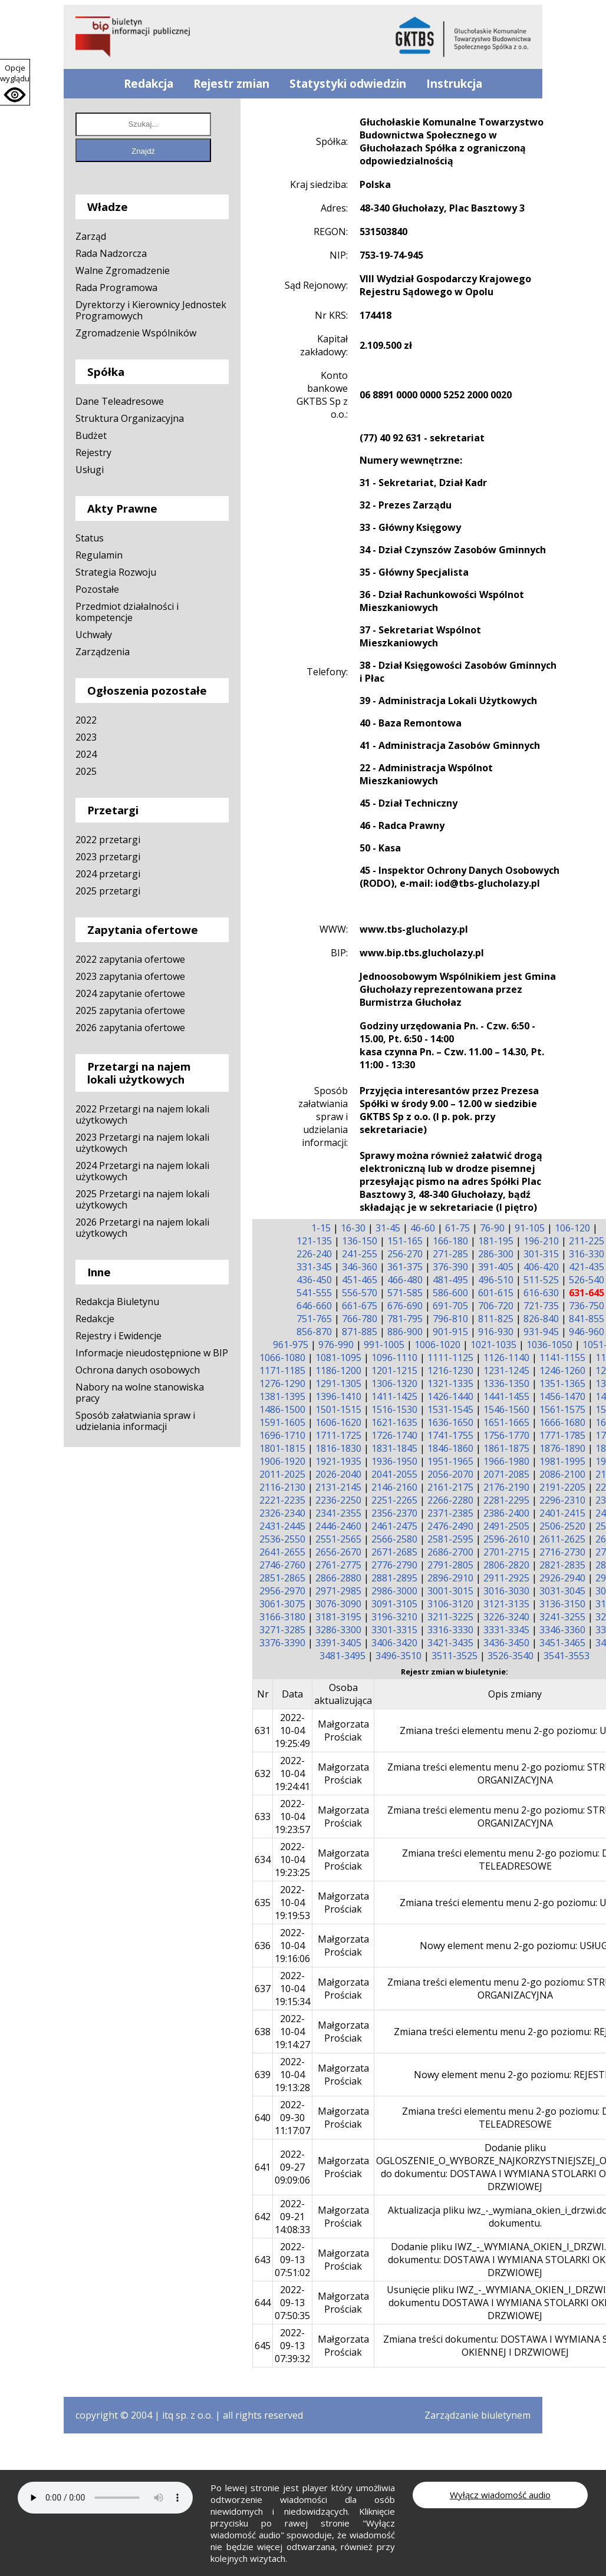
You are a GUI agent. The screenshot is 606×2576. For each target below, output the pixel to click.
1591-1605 (282, 1422)
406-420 (541, 1266)
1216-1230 (450, 1370)
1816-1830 (338, 1448)
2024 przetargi (107, 873)
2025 (86, 771)
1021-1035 (493, 1344)
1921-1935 (338, 1461)
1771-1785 (562, 1435)
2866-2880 (338, 1577)
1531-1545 (450, 1409)
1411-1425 (394, 1396)
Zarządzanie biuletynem (477, 2415)
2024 (86, 754)
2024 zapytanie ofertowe (130, 993)
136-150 (359, 1240)
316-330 (586, 1253)
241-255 (359, 1253)
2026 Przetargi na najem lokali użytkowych (142, 1228)
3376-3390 (282, 1642)
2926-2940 (562, 1577)
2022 (86, 720)
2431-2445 (282, 1526)
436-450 (314, 1279)
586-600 (450, 1292)
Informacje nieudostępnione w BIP (151, 1352)
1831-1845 (394, 1448)
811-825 (495, 1318)
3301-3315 (394, 1629)
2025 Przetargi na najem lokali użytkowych (142, 1199)
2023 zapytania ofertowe (130, 976)
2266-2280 (450, 1500)
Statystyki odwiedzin (347, 83)
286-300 (495, 1253)
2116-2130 (282, 1487)
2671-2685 (394, 1551)
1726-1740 (394, 1435)
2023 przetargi (107, 856)
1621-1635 (394, 1422)
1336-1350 (506, 1383)
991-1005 (384, 1344)
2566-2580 (394, 1539)
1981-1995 (562, 1461)
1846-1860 (450, 1448)
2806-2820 (506, 1564)
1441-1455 (506, 1396)
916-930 (495, 1331)
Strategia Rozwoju (115, 572)
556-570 (359, 1292)
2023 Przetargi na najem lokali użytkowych (142, 1143)
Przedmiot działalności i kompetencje (127, 612)
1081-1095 (338, 1357)
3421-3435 (450, 1642)
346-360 (359, 1266)
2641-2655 (282, 1551)
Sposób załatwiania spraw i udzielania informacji (135, 1421)
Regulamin (99, 555)
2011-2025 (282, 1474)
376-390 (450, 1266)
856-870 (314, 1331)
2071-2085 (506, 1474)
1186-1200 (338, 1370)
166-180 (450, 1240)
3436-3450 (506, 1642)
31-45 (388, 1227)
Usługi (89, 469)
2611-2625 (562, 1539)
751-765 (314, 1318)
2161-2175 (450, 1487)
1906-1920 (282, 1461)
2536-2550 (282, 1539)
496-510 (495, 1279)
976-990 (336, 1344)
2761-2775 (338, 1564)
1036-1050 (549, 1344)
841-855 (586, 1318)
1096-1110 (394, 1357)
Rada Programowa (116, 287)
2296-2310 (562, 1500)
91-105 (530, 1227)
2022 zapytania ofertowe (130, 959)
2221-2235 (282, 1500)
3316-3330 (450, 1629)
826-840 (541, 1318)
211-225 (586, 1240)
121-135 (314, 1240)
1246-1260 (562, 1370)
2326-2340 (282, 1513)
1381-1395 (282, 1396)
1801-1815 (282, 1448)
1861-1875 (506, 1448)
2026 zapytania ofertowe (130, 1027)
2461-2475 (394, 1526)
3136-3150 (562, 1603)
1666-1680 (562, 1422)
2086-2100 (562, 1474)
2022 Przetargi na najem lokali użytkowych (142, 1114)
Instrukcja (454, 83)
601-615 (495, 1292)
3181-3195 (338, 1616)
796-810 (450, 1318)
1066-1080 (282, 1357)
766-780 (359, 1318)
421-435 (586, 1266)
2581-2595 (450, 1539)
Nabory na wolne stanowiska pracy (139, 1393)
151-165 (405, 1240)
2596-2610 (506, 1539)
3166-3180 (282, 1616)
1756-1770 (506, 1435)
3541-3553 (566, 1655)
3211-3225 (450, 1616)
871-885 (359, 1331)
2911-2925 (506, 1577)
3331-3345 (506, 1629)
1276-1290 (282, 1383)
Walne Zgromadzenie (122, 270)
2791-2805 (450, 1564)
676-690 (405, 1305)
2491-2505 (506, 1526)
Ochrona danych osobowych (137, 1369)
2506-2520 (562, 1526)
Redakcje (94, 1318)
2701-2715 (506, 1551)
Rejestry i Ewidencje (118, 1335)
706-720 (495, 1305)
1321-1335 (450, 1383)
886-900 (405, 1331)
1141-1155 (562, 1357)
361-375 (405, 1266)
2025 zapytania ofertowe (130, 1010)
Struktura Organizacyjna (129, 418)
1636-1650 (450, 1422)
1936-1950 (394, 1461)
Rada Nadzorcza (111, 253)
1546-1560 (506, 1409)
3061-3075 (282, 1603)
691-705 (450, 1305)
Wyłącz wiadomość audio (500, 2495)
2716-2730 (562, 1551)
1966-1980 (506, 1461)
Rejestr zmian (231, 83)
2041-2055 (394, 1474)
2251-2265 (394, 1500)
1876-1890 (562, 1448)
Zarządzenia (102, 651)
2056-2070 (450, 1474)
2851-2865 (282, 1577)
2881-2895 (394, 1577)
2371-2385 (450, 1513)
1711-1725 (338, 1435)
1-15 (321, 1227)
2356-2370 (394, 1513)
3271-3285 (282, 1629)
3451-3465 (562, 1642)
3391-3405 (338, 1642)
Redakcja (148, 83)
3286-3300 (338, 1629)
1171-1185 (282, 1370)
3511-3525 (454, 1655)
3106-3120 (450, 1603)
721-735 (541, 1305)
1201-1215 (394, 1370)
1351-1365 (562, 1383)
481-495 (450, 1279)
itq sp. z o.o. (187, 2415)
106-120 (572, 1227)
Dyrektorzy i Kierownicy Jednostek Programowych (150, 310)
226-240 (314, 1253)
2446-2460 (338, 1526)
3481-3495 (342, 1655)
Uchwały (93, 634)
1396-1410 (338, 1396)
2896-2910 (450, 1577)
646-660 (314, 1305)
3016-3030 (506, 1590)
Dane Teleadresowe (119, 401)
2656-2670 (338, 1551)
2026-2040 (338, 1474)
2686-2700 (450, 1551)
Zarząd (90, 236)
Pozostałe (97, 589)
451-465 (359, 1279)
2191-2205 (562, 1487)
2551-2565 (338, 1539)
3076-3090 (338, 1603)
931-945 (541, 1331)
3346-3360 (562, 1629)
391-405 (495, 1266)
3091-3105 (394, 1603)
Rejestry (93, 452)
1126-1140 (506, 1357)
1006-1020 (437, 1344)
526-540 (586, 1279)
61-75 (457, 1227)
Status (89, 537)
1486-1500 (282, 1409)
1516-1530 (394, 1409)
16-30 (353, 1227)
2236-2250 (338, 1500)
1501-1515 (338, 1409)
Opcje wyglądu (14, 73)
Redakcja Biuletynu (117, 1301)
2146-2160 (394, 1487)
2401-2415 (562, 1513)
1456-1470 (562, 1396)
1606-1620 (338, 1422)
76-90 (492, 1227)
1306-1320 (394, 1383)
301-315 (541, 1253)
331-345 (314, 1266)
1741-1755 (450, 1435)
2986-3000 (394, 1590)
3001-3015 (450, 1590)
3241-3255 (562, 1616)
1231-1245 (506, 1370)
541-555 (314, 1292)
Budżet (91, 435)
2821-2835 (562, 1564)
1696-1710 (282, 1435)
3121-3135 (506, 1603)
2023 (86, 737)
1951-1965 (450, 1461)
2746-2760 (282, 1564)
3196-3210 (394, 1616)
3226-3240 (506, 1616)
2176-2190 (506, 1487)
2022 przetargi (107, 839)
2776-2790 (394, 1564)
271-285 (450, 1253)
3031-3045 (562, 1590)
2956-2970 (282, 1590)
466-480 (405, 1279)
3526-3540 (510, 1655)
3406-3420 (394, 1642)
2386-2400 (506, 1513)
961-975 (290, 1344)
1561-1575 (562, 1409)
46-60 (422, 1227)
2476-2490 (450, 1526)
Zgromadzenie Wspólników (135, 332)
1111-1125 (450, 1357)
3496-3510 (398, 1655)
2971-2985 (338, 1590)
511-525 (541, 1279)
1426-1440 (450, 1396)
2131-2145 (338, 1487)
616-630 (541, 1292)
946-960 (586, 1331)
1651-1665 (506, 1422)
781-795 (405, 1318)
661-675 (359, 1305)
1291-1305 (338, 1383)
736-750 (586, 1305)
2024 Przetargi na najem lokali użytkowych (142, 1171)
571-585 (405, 1292)
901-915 (450, 1331)
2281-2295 (506, 1500)
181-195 (495, 1240)
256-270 (405, 1253)
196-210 (541, 1240)
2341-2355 (338, 1513)
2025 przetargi (107, 890)
